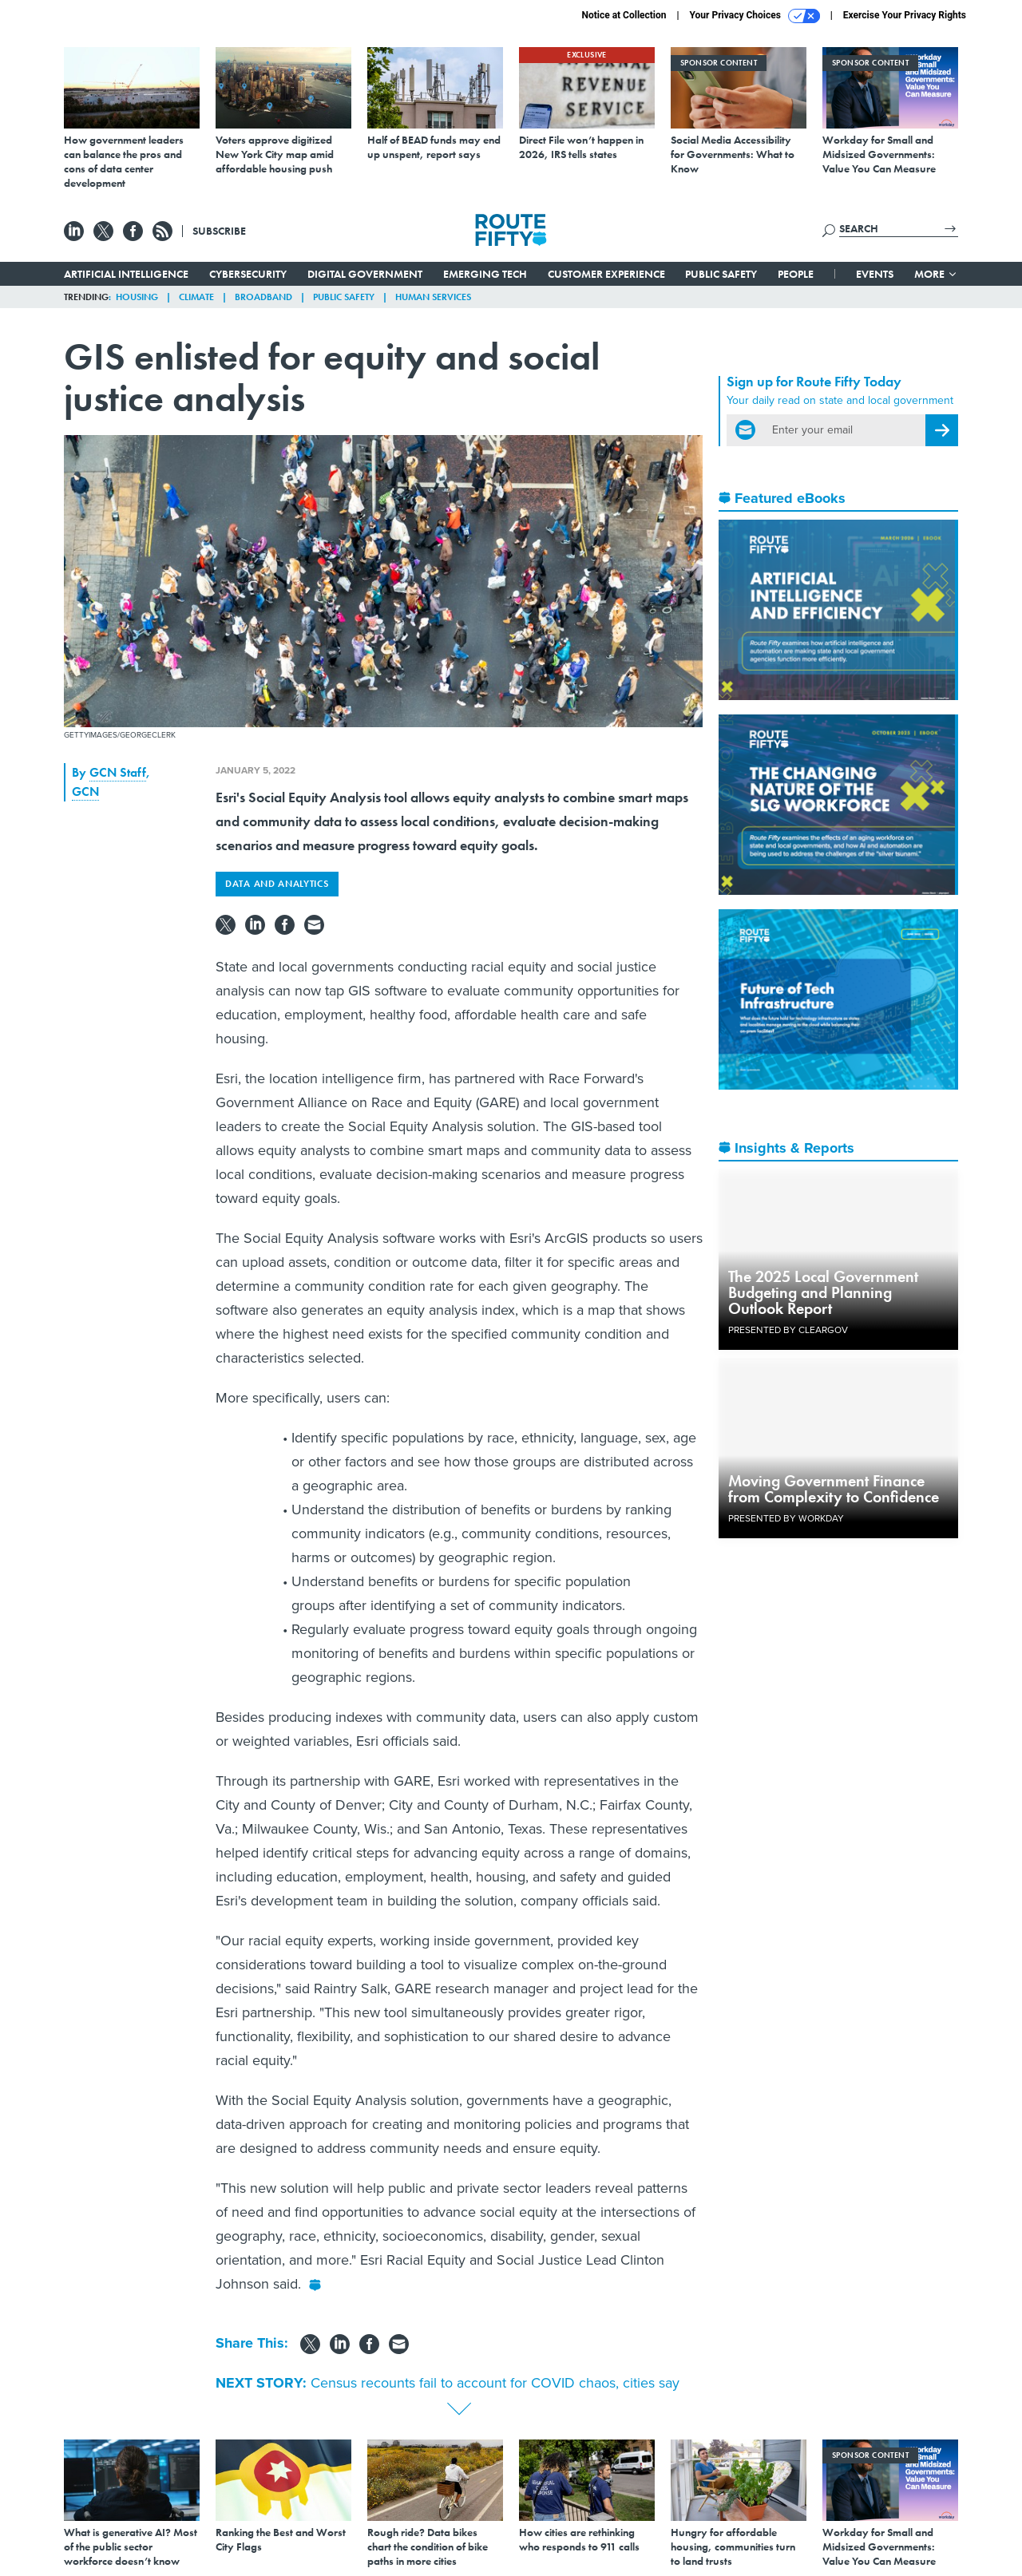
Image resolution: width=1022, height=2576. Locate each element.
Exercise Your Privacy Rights (904, 15)
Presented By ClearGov (788, 1330)
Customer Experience (606, 274)
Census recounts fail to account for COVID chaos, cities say (495, 2382)
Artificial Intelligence (126, 274)
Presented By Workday (786, 1518)
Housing (137, 297)
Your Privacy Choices (755, 16)
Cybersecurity (248, 274)
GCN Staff (117, 772)
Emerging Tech (485, 274)
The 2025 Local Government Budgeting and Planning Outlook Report (823, 1292)
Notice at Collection (623, 15)
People (796, 274)
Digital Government (364, 274)
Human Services (433, 297)
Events (874, 274)
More (936, 274)
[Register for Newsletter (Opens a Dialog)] (941, 430)
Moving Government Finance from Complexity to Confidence (833, 1488)
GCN (85, 791)
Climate (196, 297)
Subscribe (219, 231)
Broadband (263, 297)
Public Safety (721, 274)
